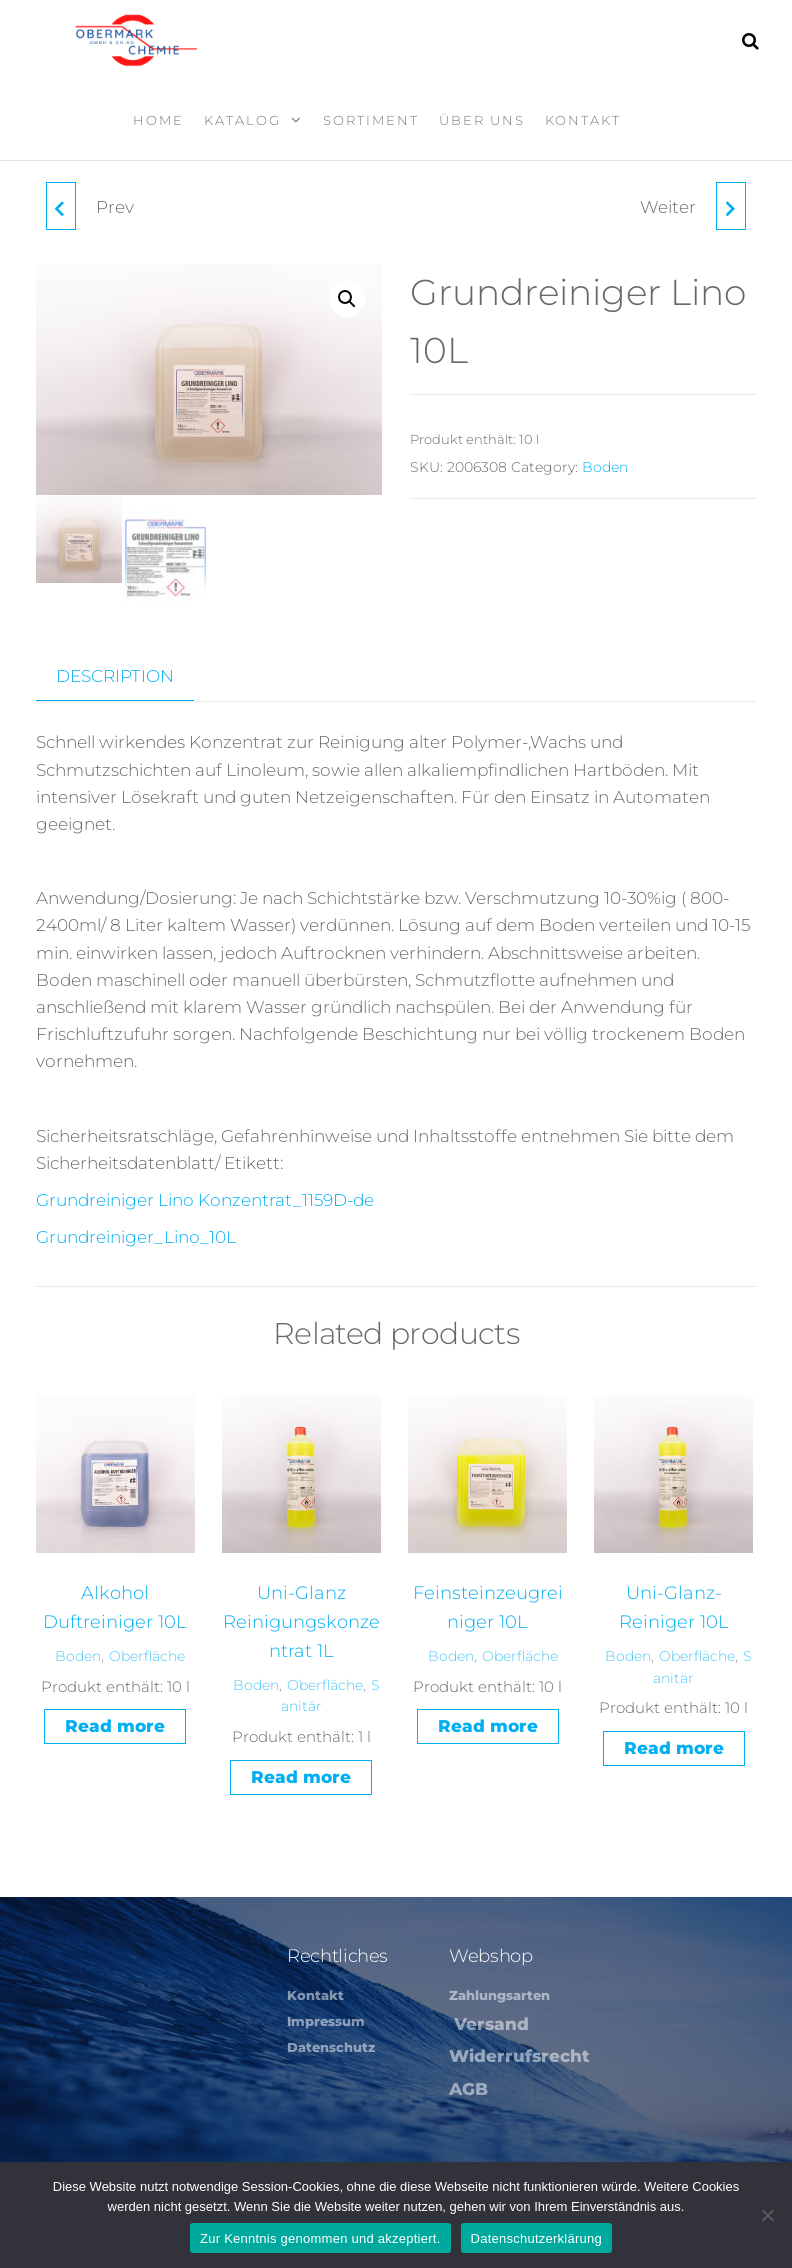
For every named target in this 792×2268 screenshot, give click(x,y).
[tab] (130, 675)
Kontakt (583, 120)
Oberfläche (147, 1654)
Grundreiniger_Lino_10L (136, 1236)
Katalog (242, 120)
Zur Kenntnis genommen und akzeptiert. (320, 2238)
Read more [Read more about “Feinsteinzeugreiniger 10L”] (488, 1724)
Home (158, 120)
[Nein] (767, 2215)
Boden (605, 467)
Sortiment (371, 120)
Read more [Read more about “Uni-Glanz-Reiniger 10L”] (674, 1746)
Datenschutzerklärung (536, 2238)
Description (115, 674)
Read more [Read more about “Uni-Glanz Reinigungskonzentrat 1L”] (301, 1775)
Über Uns (482, 120)
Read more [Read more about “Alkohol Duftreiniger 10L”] (115, 1724)
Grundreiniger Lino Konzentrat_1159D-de (205, 1198)
